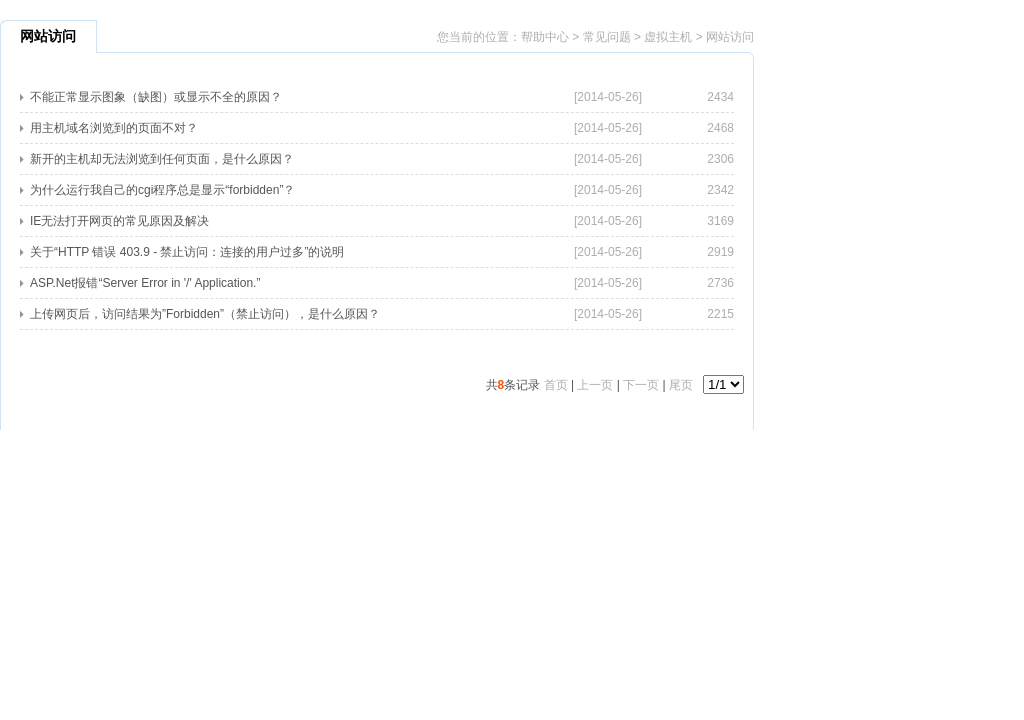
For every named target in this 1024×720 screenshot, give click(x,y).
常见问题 (607, 37)
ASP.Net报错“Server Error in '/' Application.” (145, 283)
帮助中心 (545, 37)
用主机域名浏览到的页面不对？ (114, 128)
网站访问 (730, 37)
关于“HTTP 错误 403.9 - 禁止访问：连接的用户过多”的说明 (187, 252)
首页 (556, 385)
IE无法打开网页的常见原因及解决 (119, 221)
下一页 (641, 385)
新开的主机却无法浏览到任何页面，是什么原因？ (162, 159)
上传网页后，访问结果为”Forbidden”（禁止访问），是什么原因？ (205, 314)
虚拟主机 (668, 37)
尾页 (681, 385)
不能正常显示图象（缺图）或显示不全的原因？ (156, 97)
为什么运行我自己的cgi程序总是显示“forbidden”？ (162, 190)
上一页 (595, 385)
